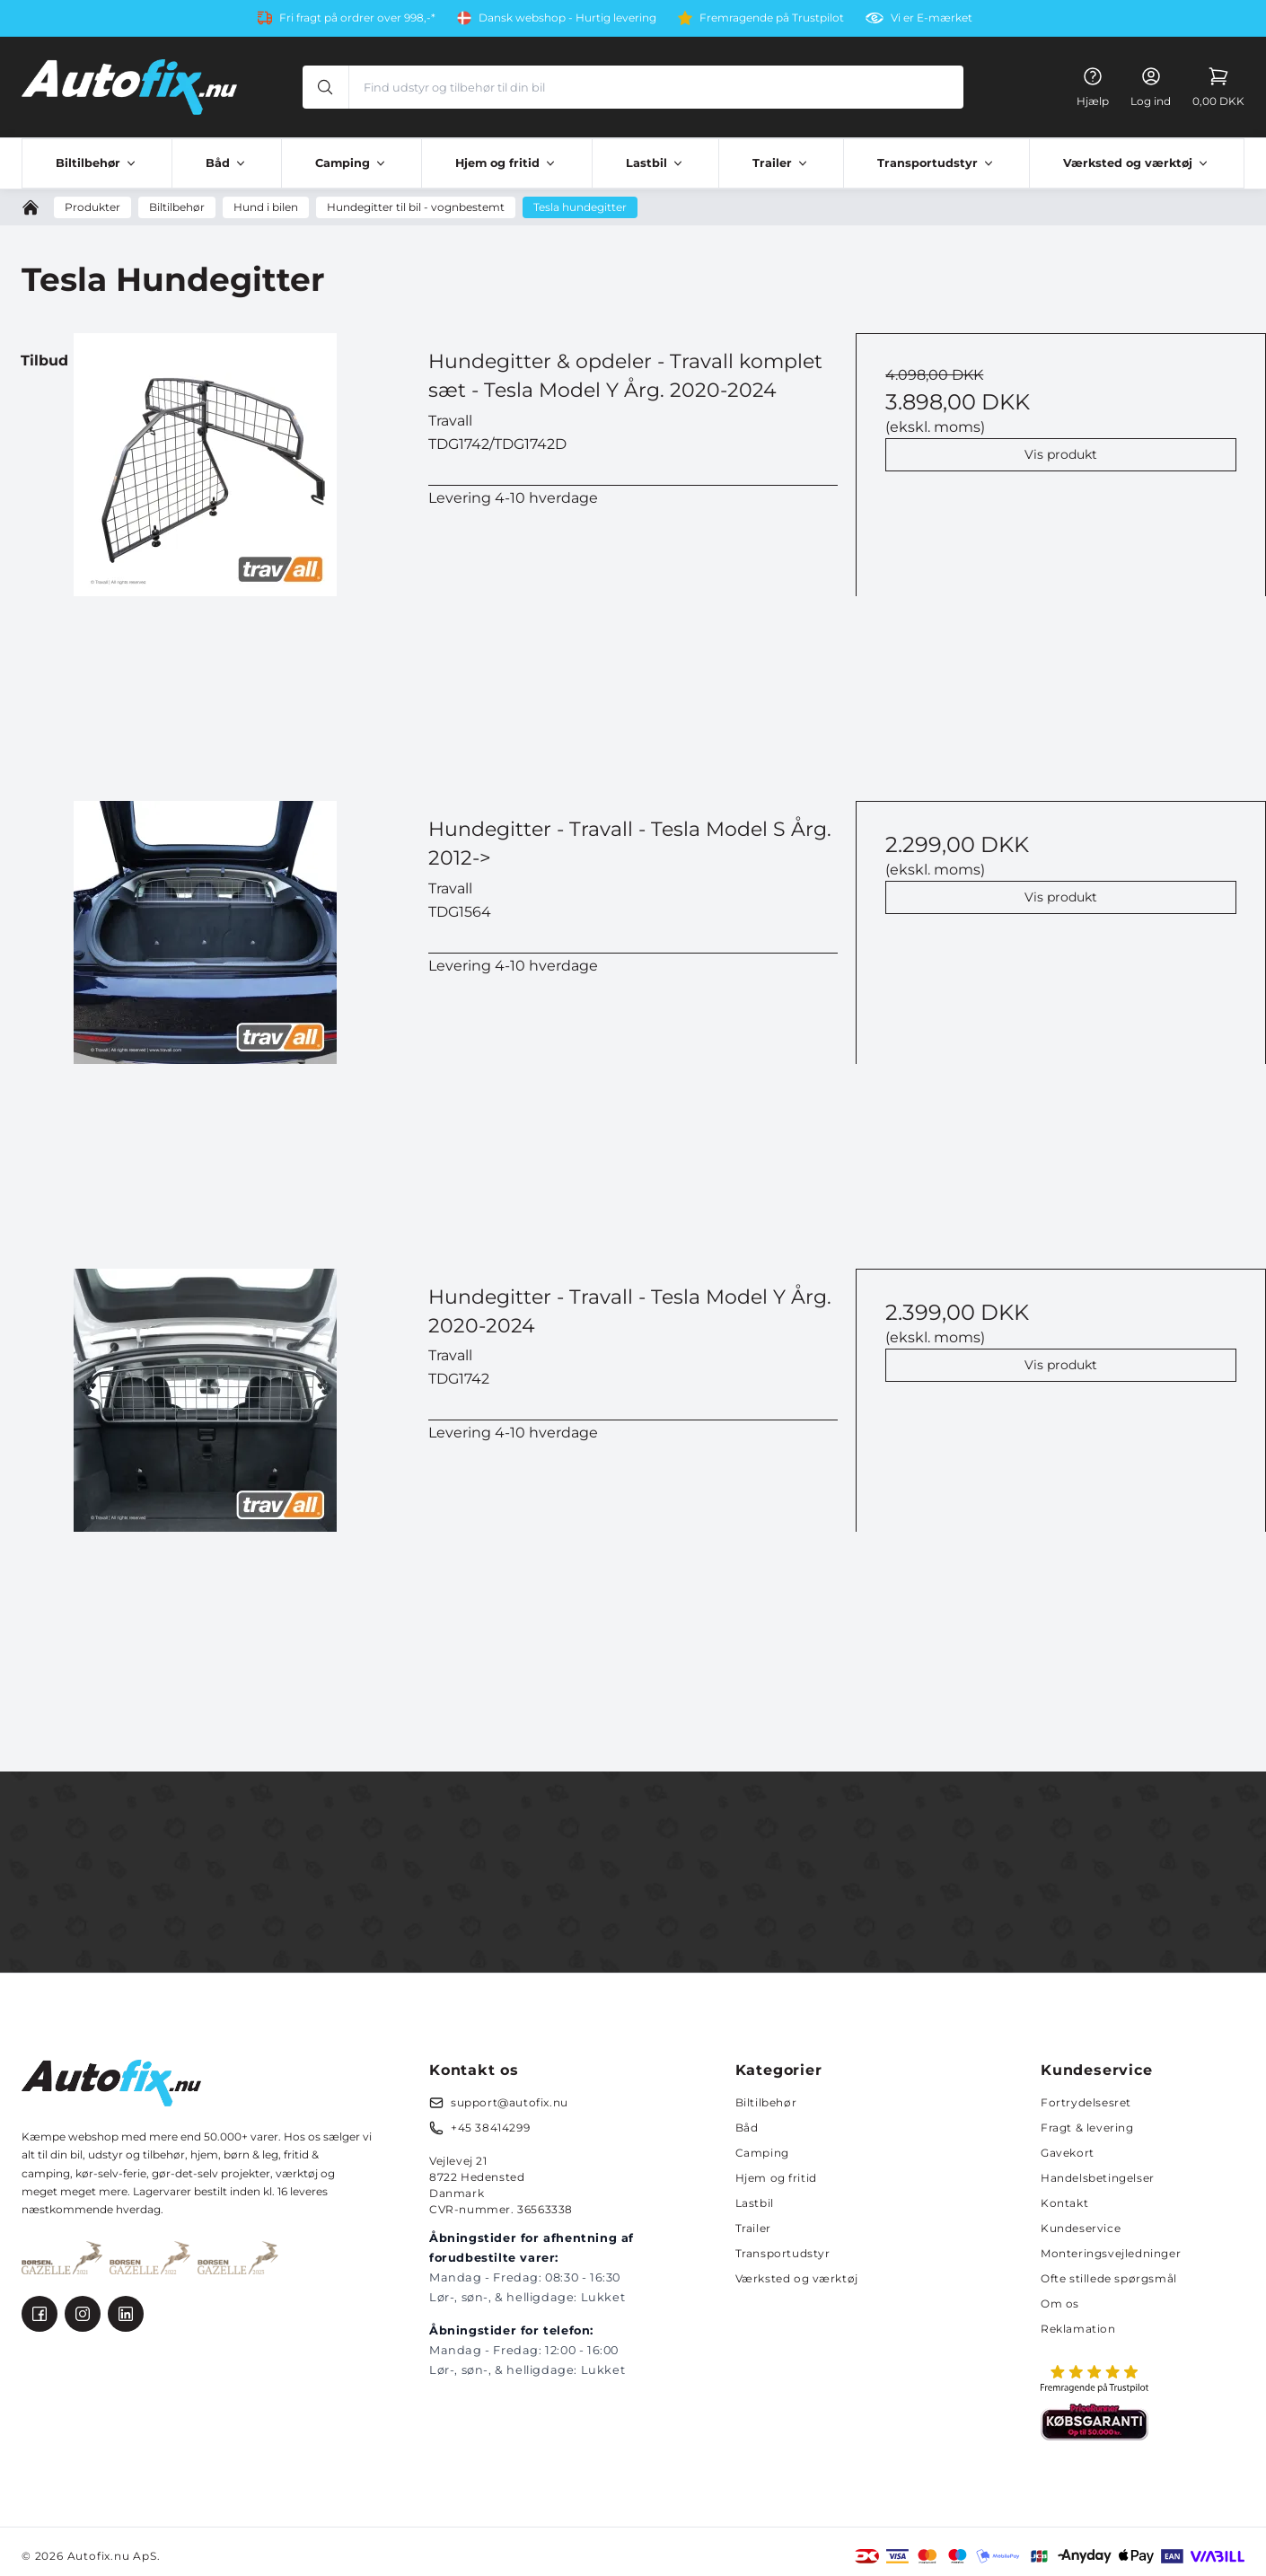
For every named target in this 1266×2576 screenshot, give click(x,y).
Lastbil (754, 2203)
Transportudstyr (783, 2253)
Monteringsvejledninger (1111, 2253)
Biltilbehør (766, 2102)
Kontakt (1064, 2203)
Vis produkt (1060, 454)
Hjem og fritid (776, 2178)
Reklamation (1078, 2328)
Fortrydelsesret (1086, 2102)
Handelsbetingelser (1098, 2178)
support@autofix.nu (509, 2102)
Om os (1060, 2303)
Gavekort (1068, 2152)
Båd (747, 2127)
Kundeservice (1081, 2228)
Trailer (753, 2228)
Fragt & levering (1087, 2127)
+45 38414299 (490, 2127)
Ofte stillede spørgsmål (1109, 2278)
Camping (762, 2152)
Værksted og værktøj (796, 2278)
